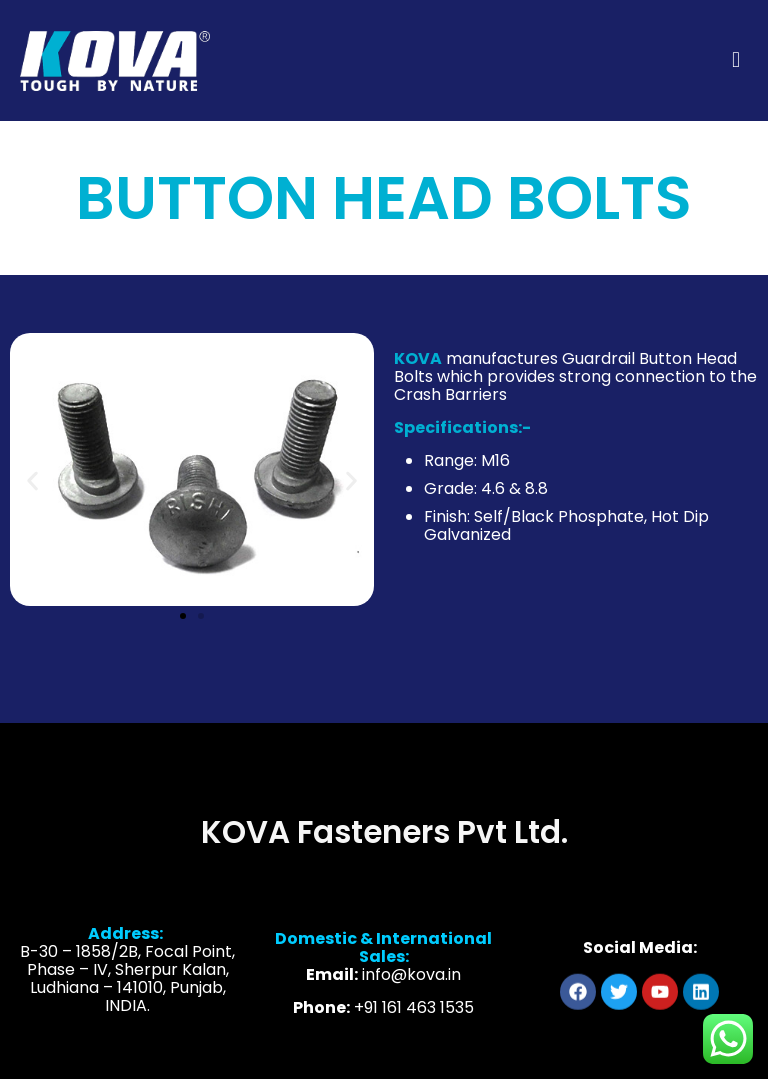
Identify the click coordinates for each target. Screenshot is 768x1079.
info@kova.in (411, 991)
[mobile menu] (736, 60)
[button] (32, 480)
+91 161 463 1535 (414, 1024)
